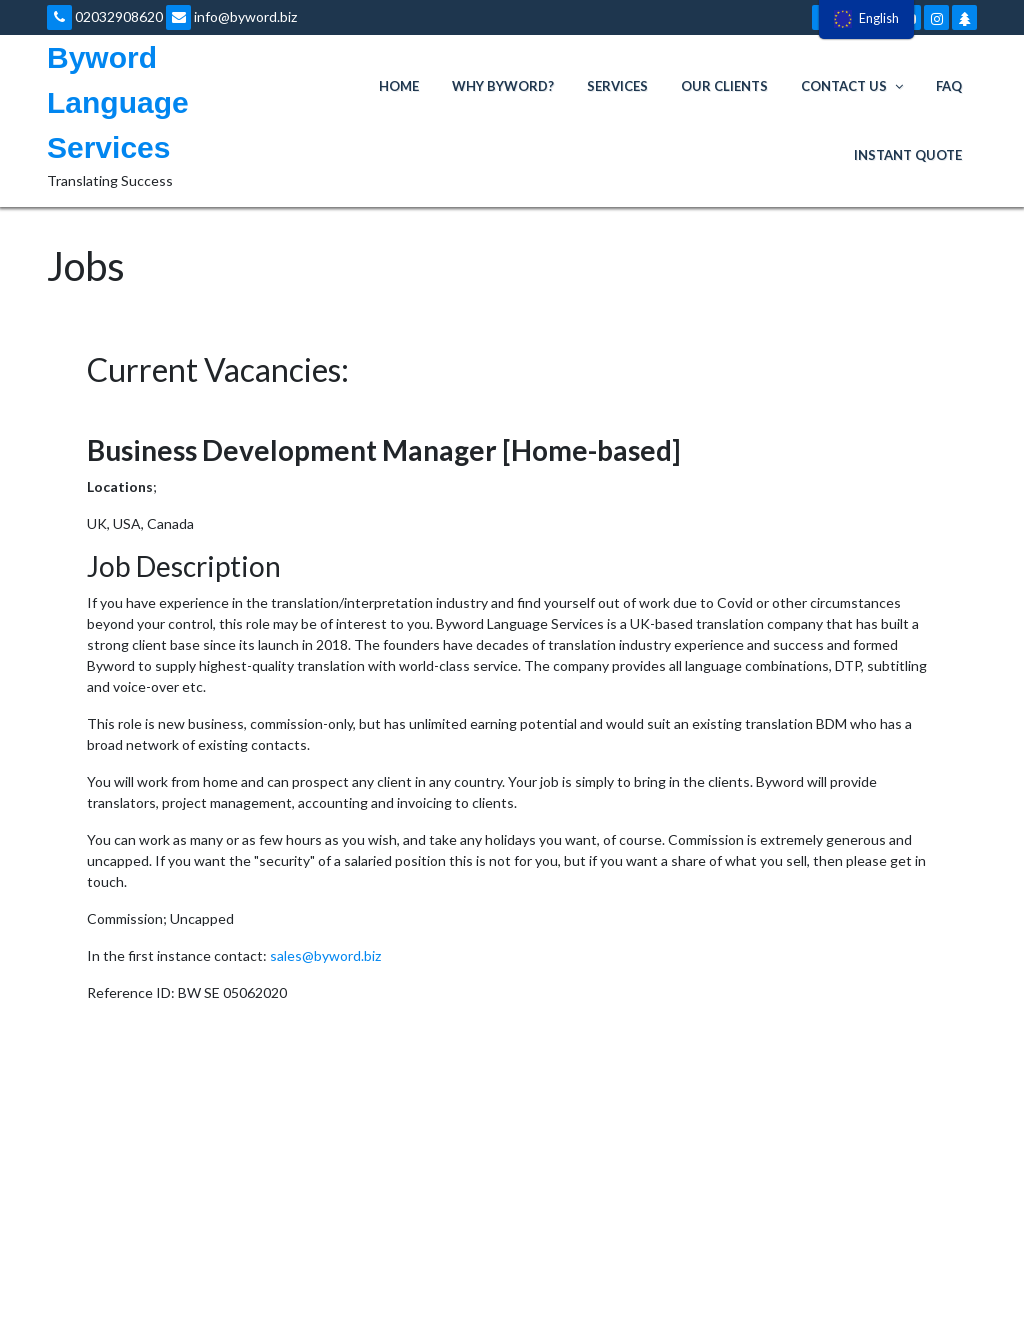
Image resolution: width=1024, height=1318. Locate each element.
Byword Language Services (118, 102)
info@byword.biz (231, 16)
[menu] (866, 19)
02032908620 (105, 16)
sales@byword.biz (325, 955)
